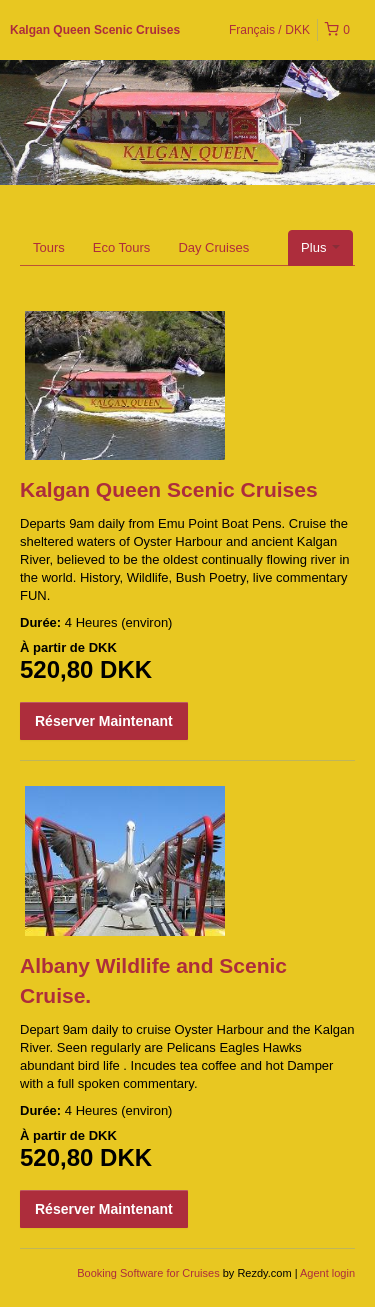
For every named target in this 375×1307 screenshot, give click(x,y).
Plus (320, 247)
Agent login (327, 1273)
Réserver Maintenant (104, 721)
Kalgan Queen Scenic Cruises (95, 30)
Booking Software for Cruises (150, 1273)
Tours (49, 247)
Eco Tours (122, 247)
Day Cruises (213, 247)
